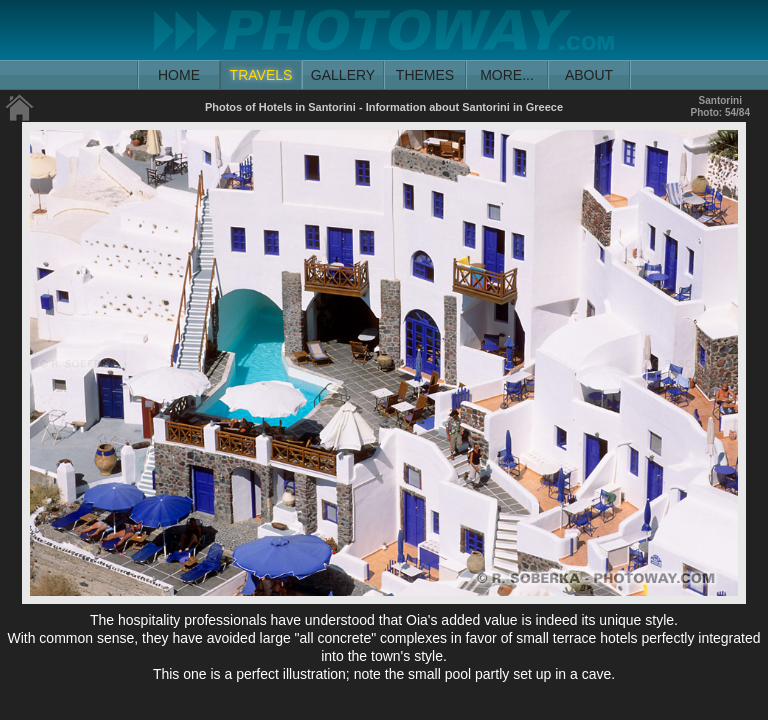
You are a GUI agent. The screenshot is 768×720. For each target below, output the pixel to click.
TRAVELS (261, 75)
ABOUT (589, 75)
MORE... (507, 75)
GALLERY (343, 75)
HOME (179, 75)
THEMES (425, 75)
